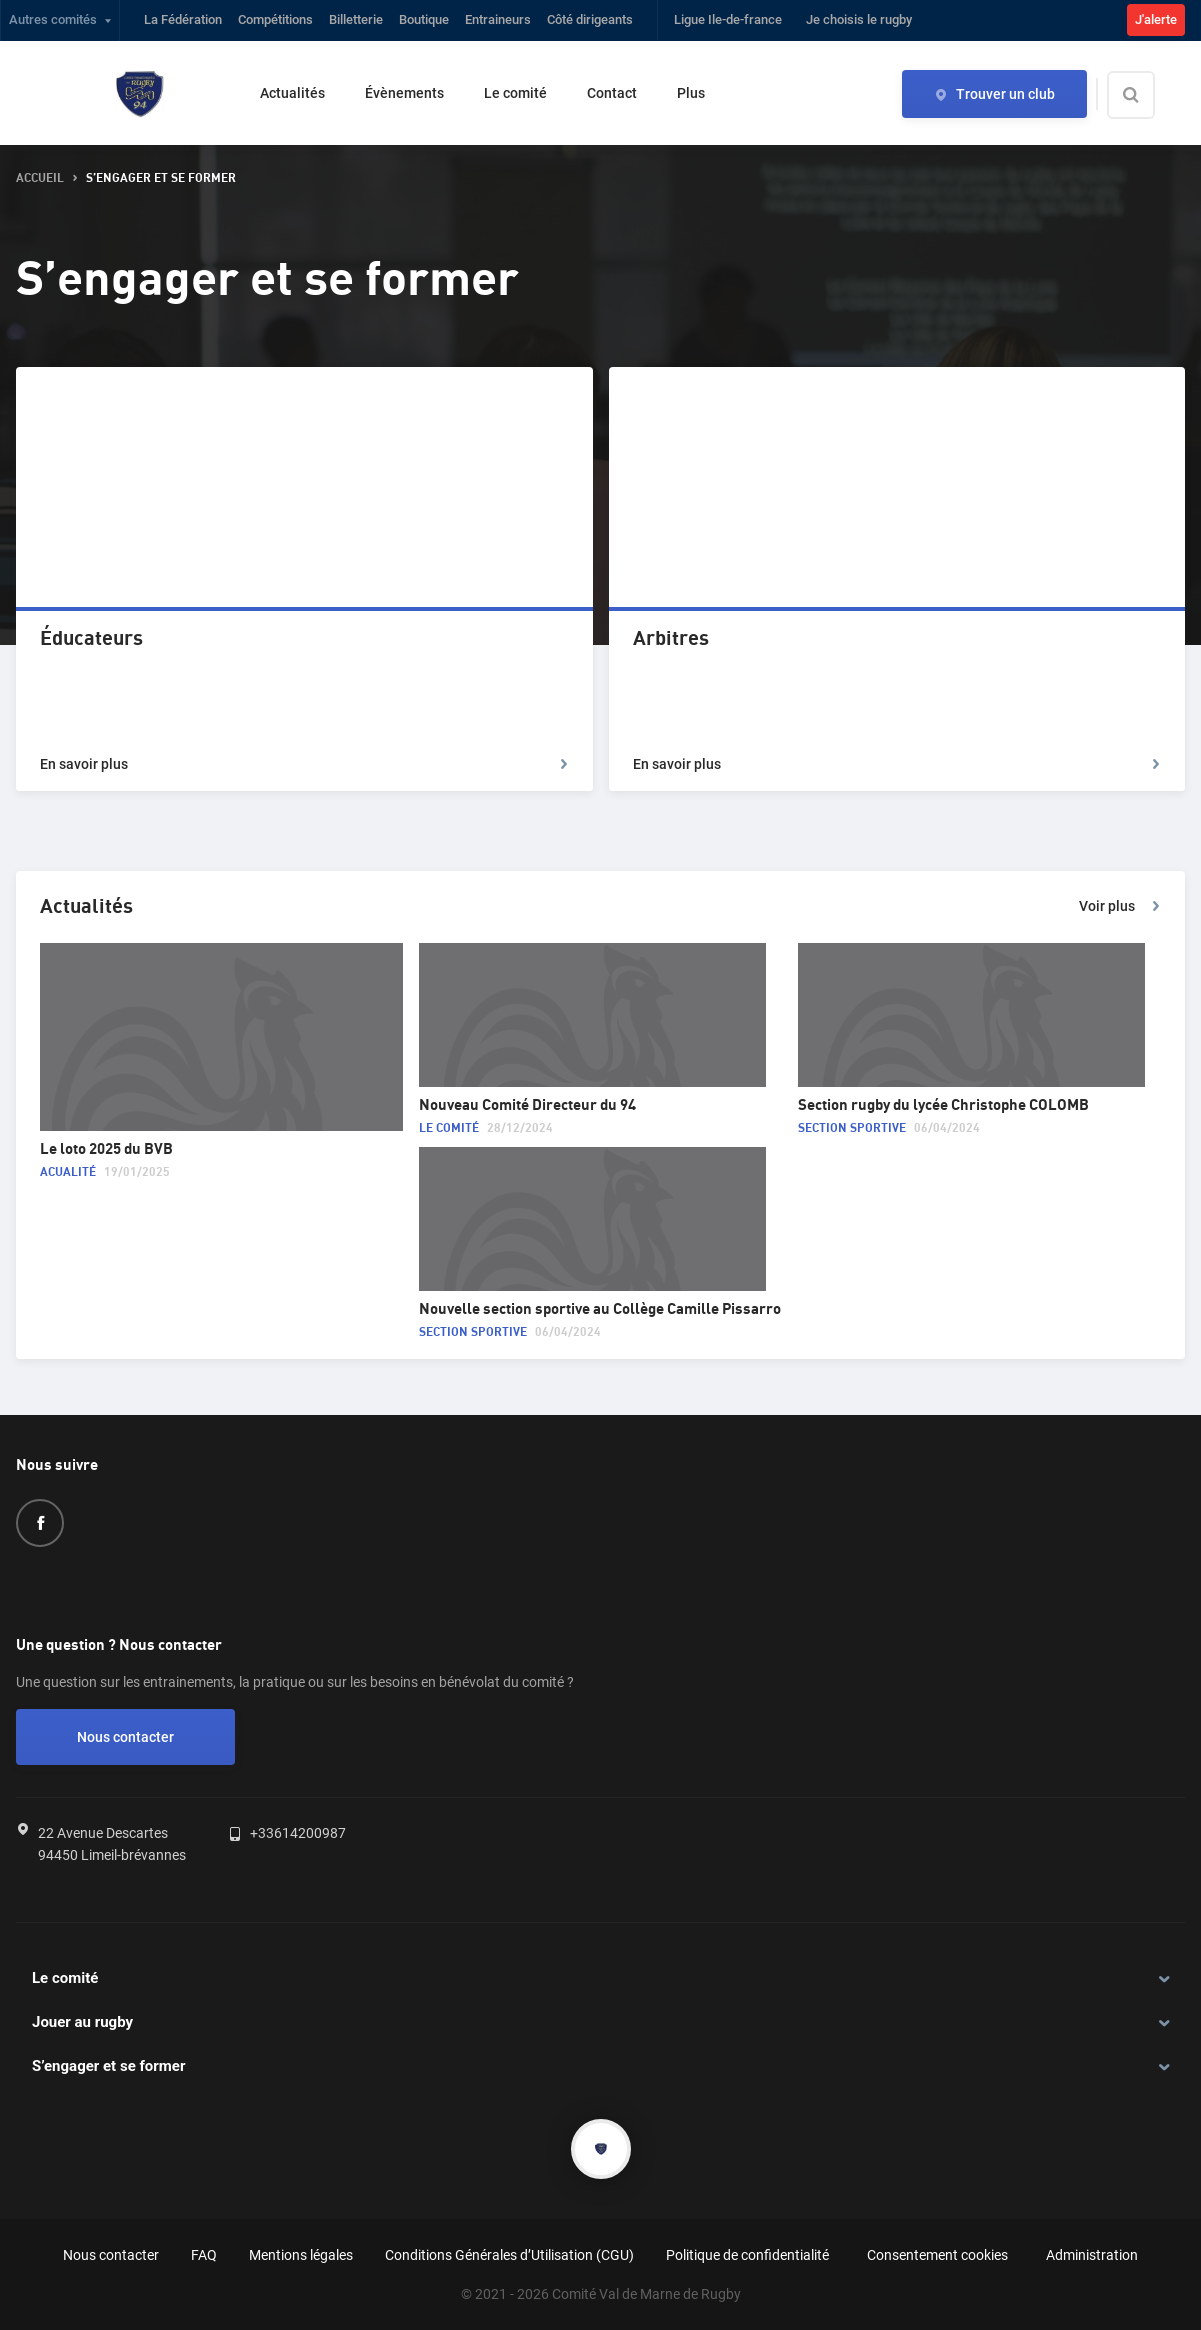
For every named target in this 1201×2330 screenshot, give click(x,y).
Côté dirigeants (590, 19)
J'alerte (1156, 19)
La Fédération (183, 19)
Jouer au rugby (82, 2022)
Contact (612, 93)
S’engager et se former (108, 2066)
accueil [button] (40, 178)
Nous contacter (125, 1737)
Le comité (515, 93)
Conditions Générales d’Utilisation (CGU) (509, 2255)
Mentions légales (301, 2255)
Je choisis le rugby (859, 19)
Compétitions (275, 19)
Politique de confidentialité (747, 2255)
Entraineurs (498, 19)
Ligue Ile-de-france (728, 19)
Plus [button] (691, 93)
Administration (1092, 2255)
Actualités (292, 93)
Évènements (404, 93)
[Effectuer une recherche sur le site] (1148, 95)
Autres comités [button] (53, 19)
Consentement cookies (937, 2255)
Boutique (424, 19)
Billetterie (356, 19)
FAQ (204, 2255)
